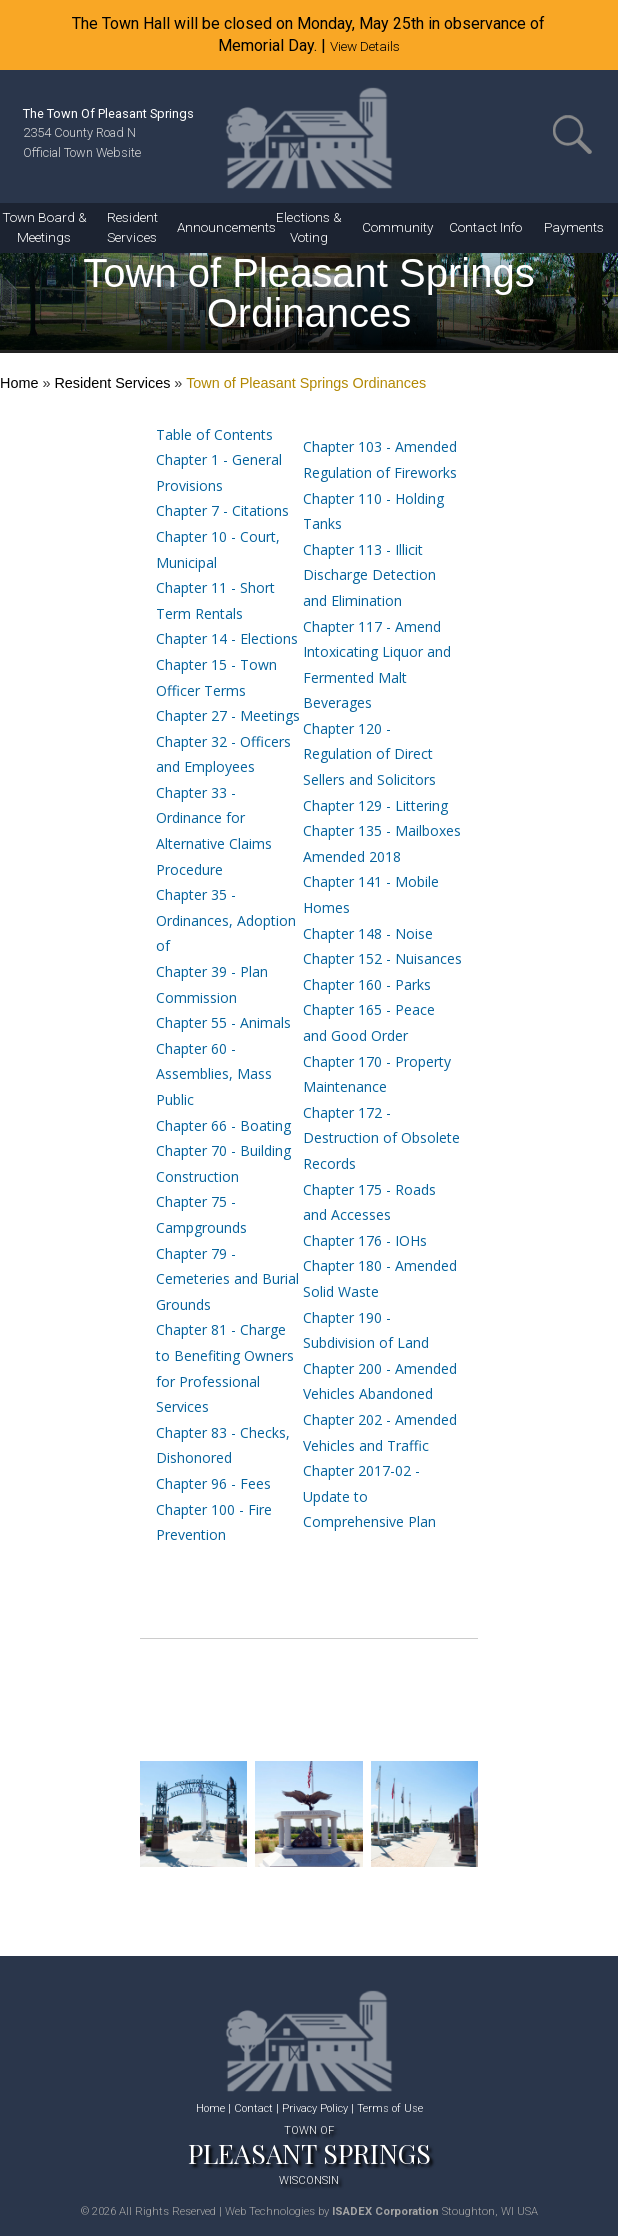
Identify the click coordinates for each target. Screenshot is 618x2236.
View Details (365, 46)
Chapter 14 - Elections (227, 638)
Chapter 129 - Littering (375, 805)
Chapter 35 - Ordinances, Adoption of (226, 920)
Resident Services (112, 383)
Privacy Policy (315, 2108)
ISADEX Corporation (385, 2211)
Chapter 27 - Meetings (228, 715)
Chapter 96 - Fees (213, 1483)
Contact (253, 2108)
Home (19, 383)
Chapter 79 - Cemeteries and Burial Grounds (227, 1279)
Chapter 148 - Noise (368, 933)
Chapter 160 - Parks (367, 984)
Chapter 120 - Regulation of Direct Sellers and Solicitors (369, 754)
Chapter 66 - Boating (223, 1125)
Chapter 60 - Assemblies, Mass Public (214, 1074)
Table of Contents (214, 434)
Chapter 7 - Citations (222, 510)
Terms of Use (390, 2108)
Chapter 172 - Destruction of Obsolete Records (381, 1138)
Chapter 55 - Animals (223, 1022)
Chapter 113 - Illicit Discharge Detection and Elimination (369, 575)
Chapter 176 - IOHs (365, 1240)
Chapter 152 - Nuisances (382, 958)
